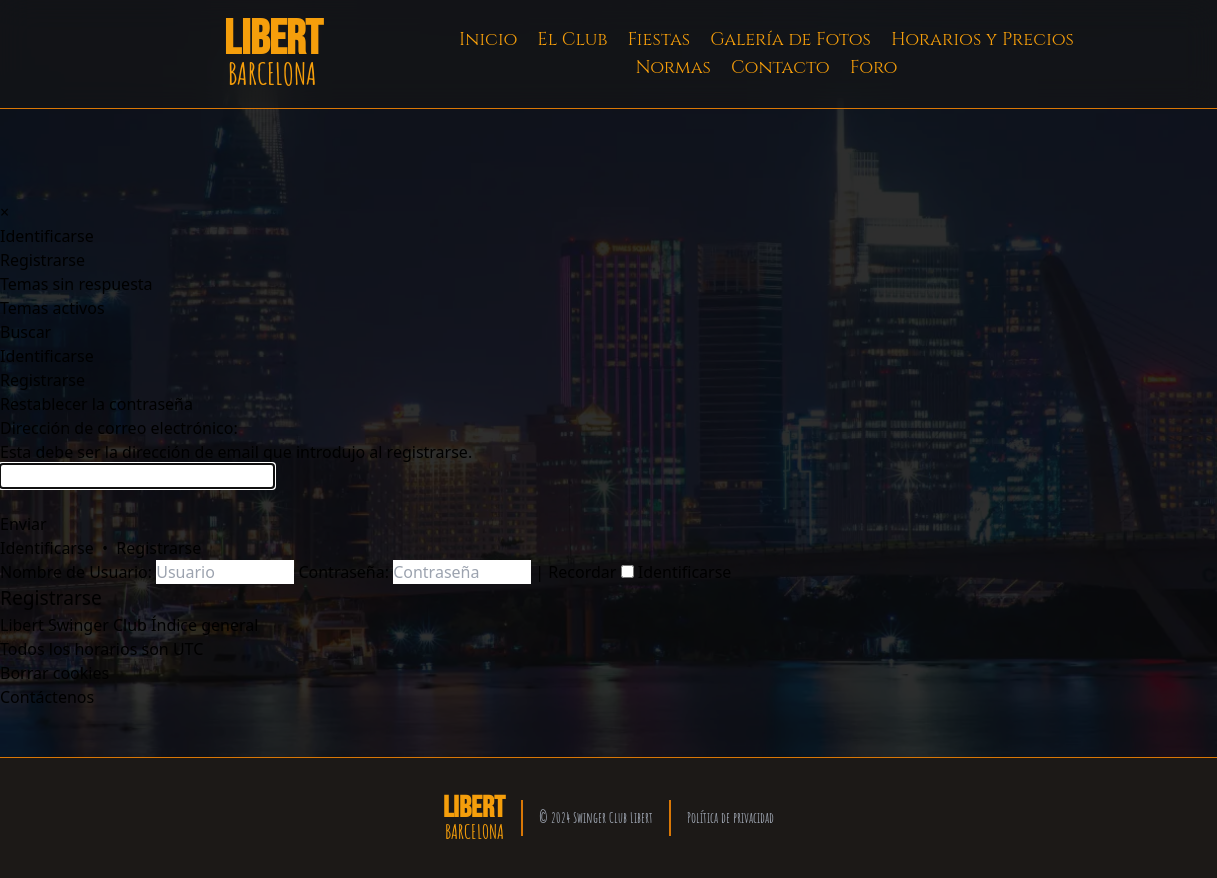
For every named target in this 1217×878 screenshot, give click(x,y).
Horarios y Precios (982, 39)
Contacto (780, 67)
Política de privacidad (730, 817)
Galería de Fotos (790, 39)
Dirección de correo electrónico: (119, 428)
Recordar (590, 572)
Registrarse (158, 548)
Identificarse (47, 548)
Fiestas (659, 39)
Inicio (488, 39)
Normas (673, 67)
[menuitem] (47, 236)
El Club (572, 39)
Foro (874, 67)
